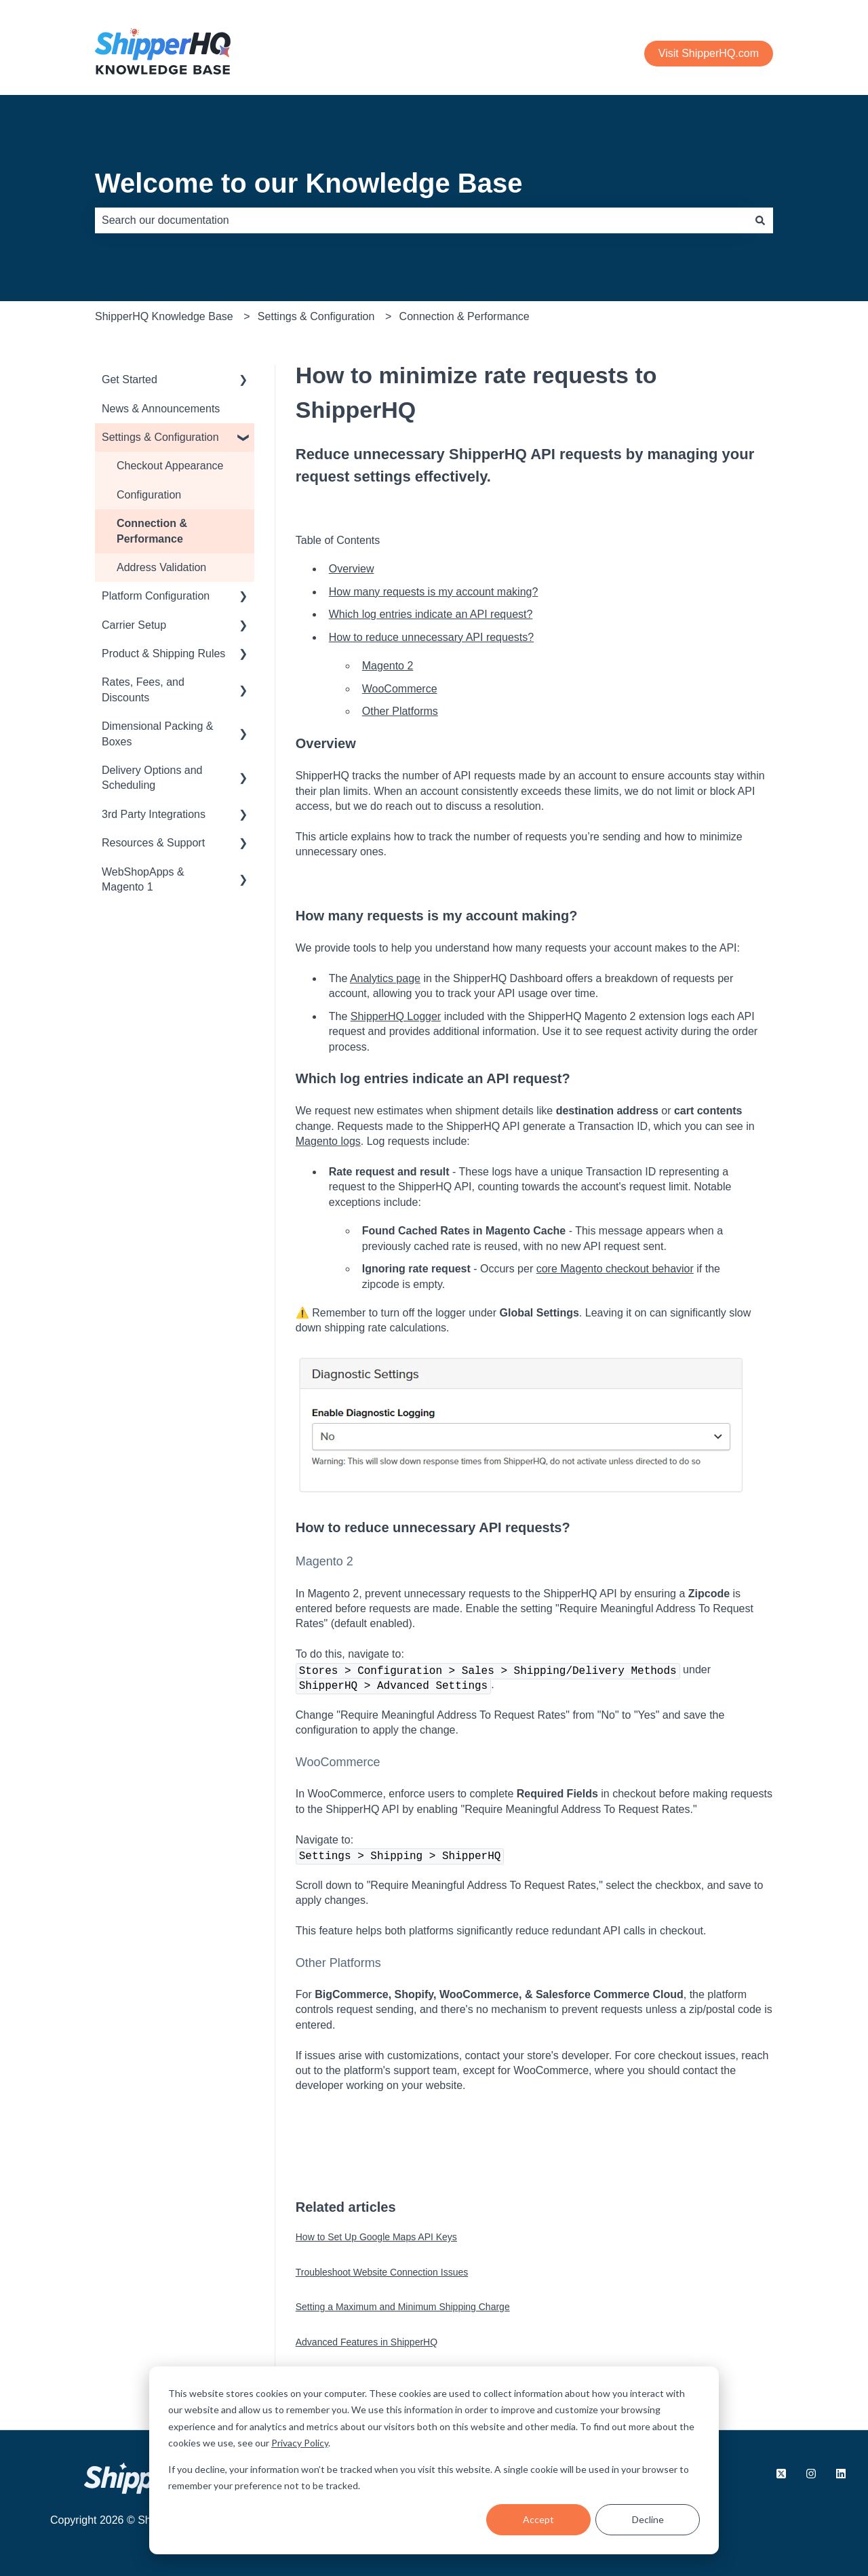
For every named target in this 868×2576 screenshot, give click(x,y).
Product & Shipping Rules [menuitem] (163, 653)
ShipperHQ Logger (396, 1016)
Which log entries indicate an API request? (431, 614)
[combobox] (421, 220)
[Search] (760, 220)
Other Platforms (400, 711)
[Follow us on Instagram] (811, 2473)
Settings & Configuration (316, 316)
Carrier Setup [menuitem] (134, 625)
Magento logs (328, 1141)
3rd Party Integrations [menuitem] (153, 814)
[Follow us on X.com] (781, 2473)
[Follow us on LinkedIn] (841, 2473)
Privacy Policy (299, 2442)
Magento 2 (388, 665)
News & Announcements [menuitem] (161, 408)
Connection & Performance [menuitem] (152, 531)
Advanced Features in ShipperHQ (366, 2342)
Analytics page (385, 978)
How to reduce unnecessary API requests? (431, 637)
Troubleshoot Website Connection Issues (382, 2272)
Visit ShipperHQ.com (708, 53)
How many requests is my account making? (433, 592)
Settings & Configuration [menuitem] (160, 437)
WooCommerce (399, 689)
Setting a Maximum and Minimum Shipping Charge (403, 2306)
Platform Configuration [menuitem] (156, 596)
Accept (538, 2519)
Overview (351, 568)
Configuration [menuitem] (149, 495)
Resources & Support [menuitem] (153, 842)
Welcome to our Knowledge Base (309, 183)
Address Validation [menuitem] (161, 567)
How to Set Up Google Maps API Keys (376, 2236)
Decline (648, 2519)
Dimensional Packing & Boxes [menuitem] (158, 733)
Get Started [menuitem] (129, 379)
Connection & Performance (464, 316)
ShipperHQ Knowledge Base (164, 316)
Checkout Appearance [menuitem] (170, 465)
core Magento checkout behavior (615, 1268)
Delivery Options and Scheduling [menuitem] (152, 777)
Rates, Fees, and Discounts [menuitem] (143, 689)
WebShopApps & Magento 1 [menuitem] (143, 879)
